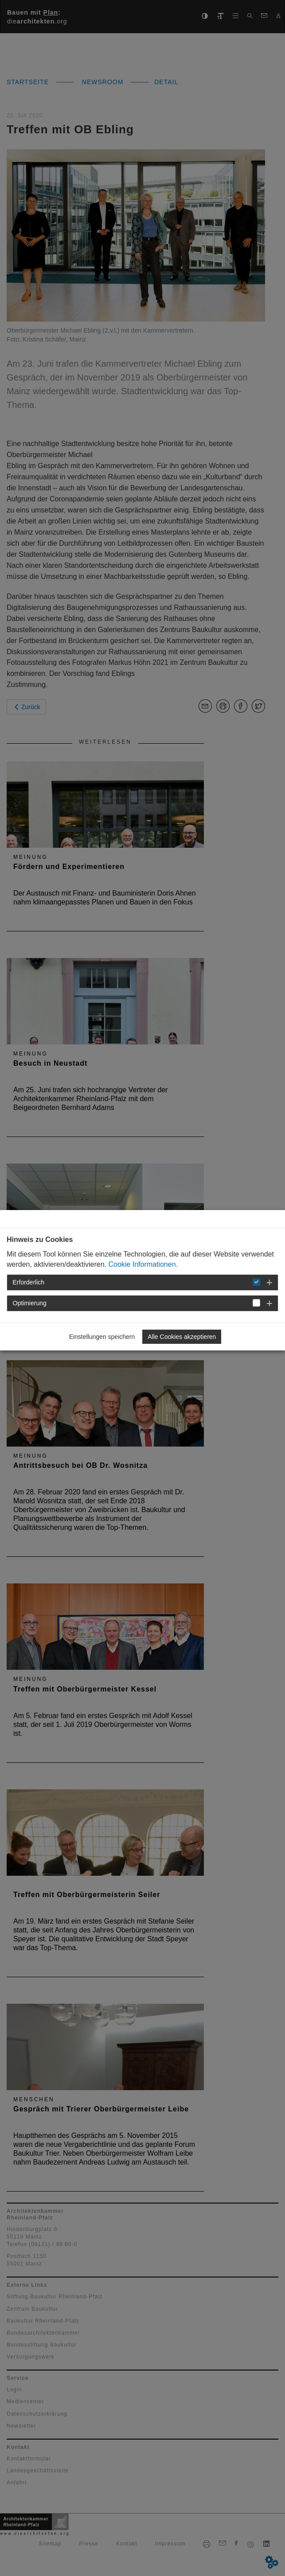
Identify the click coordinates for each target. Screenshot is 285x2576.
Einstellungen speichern (102, 1336)
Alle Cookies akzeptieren (182, 1336)
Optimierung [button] (30, 1303)
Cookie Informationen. (143, 1264)
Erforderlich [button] (29, 1282)
